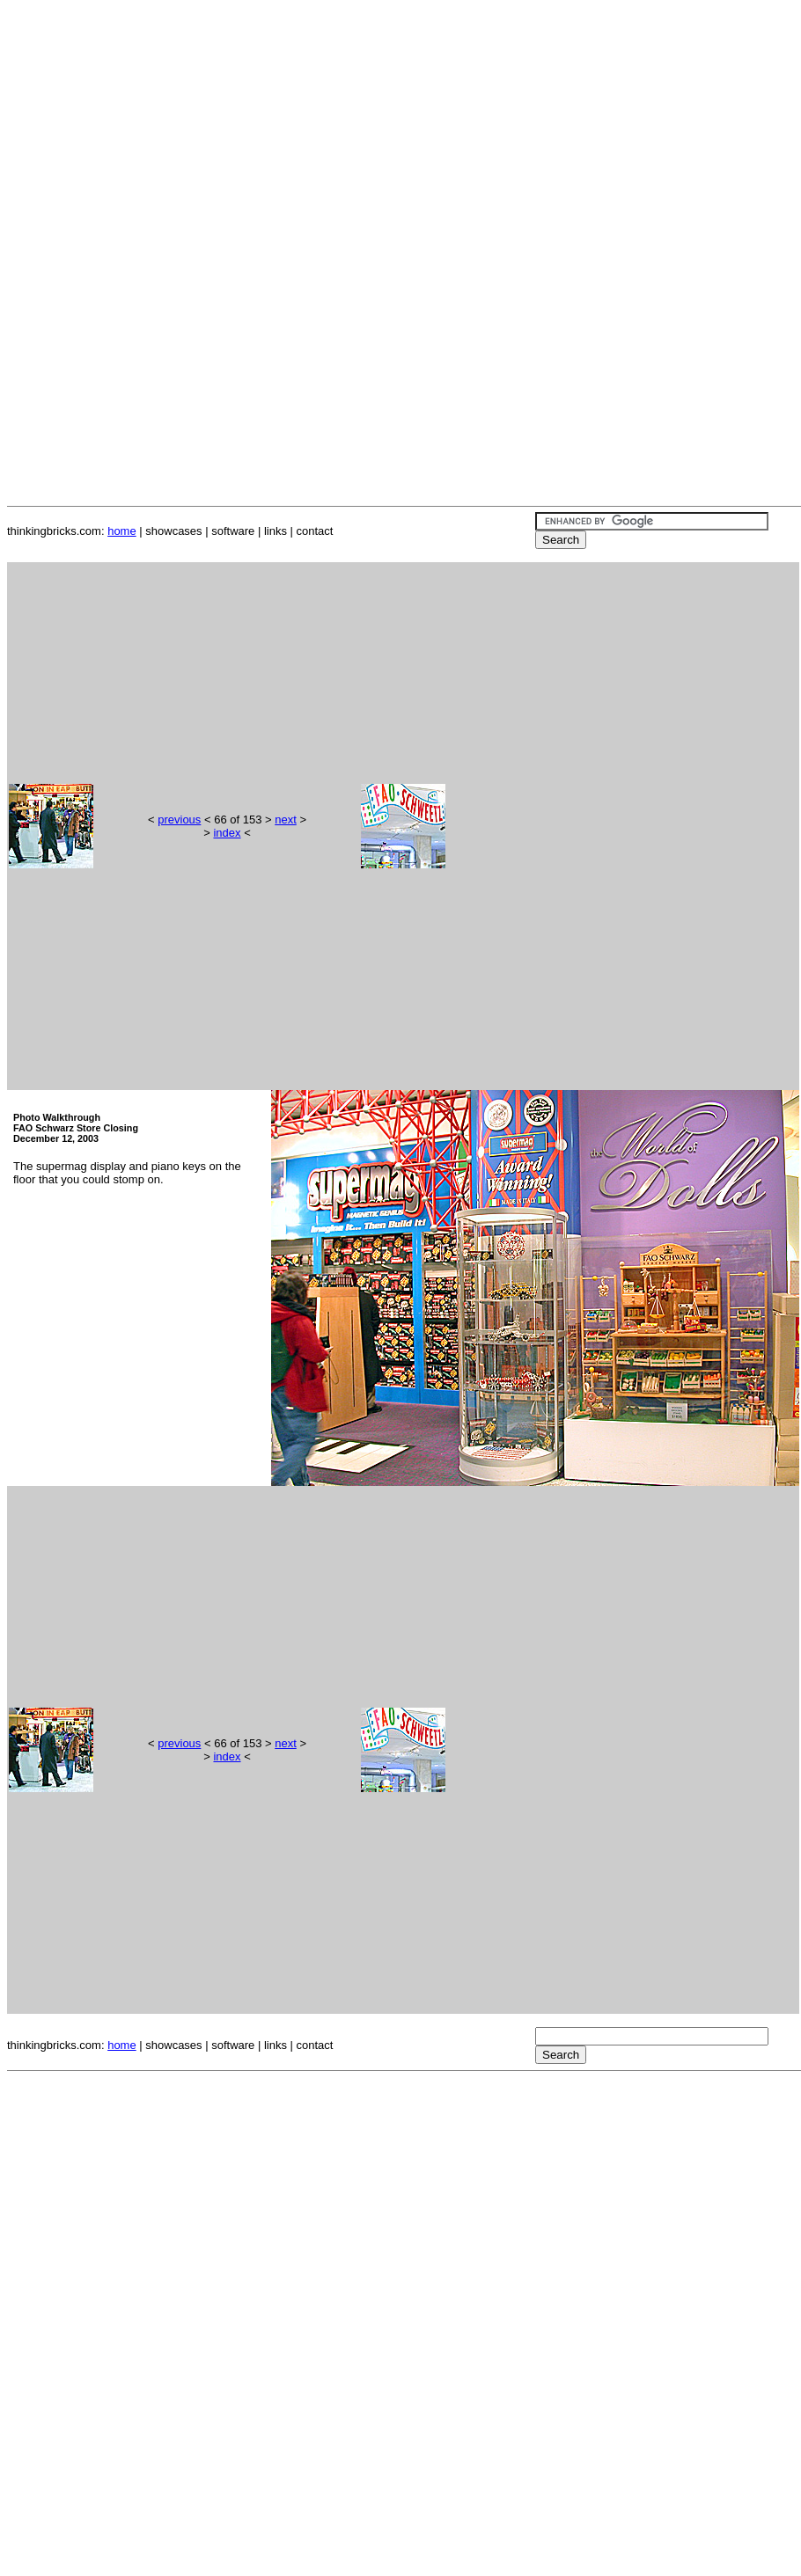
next (286, 819)
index (226, 832)
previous (179, 819)
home (121, 531)
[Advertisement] (403, 130)
